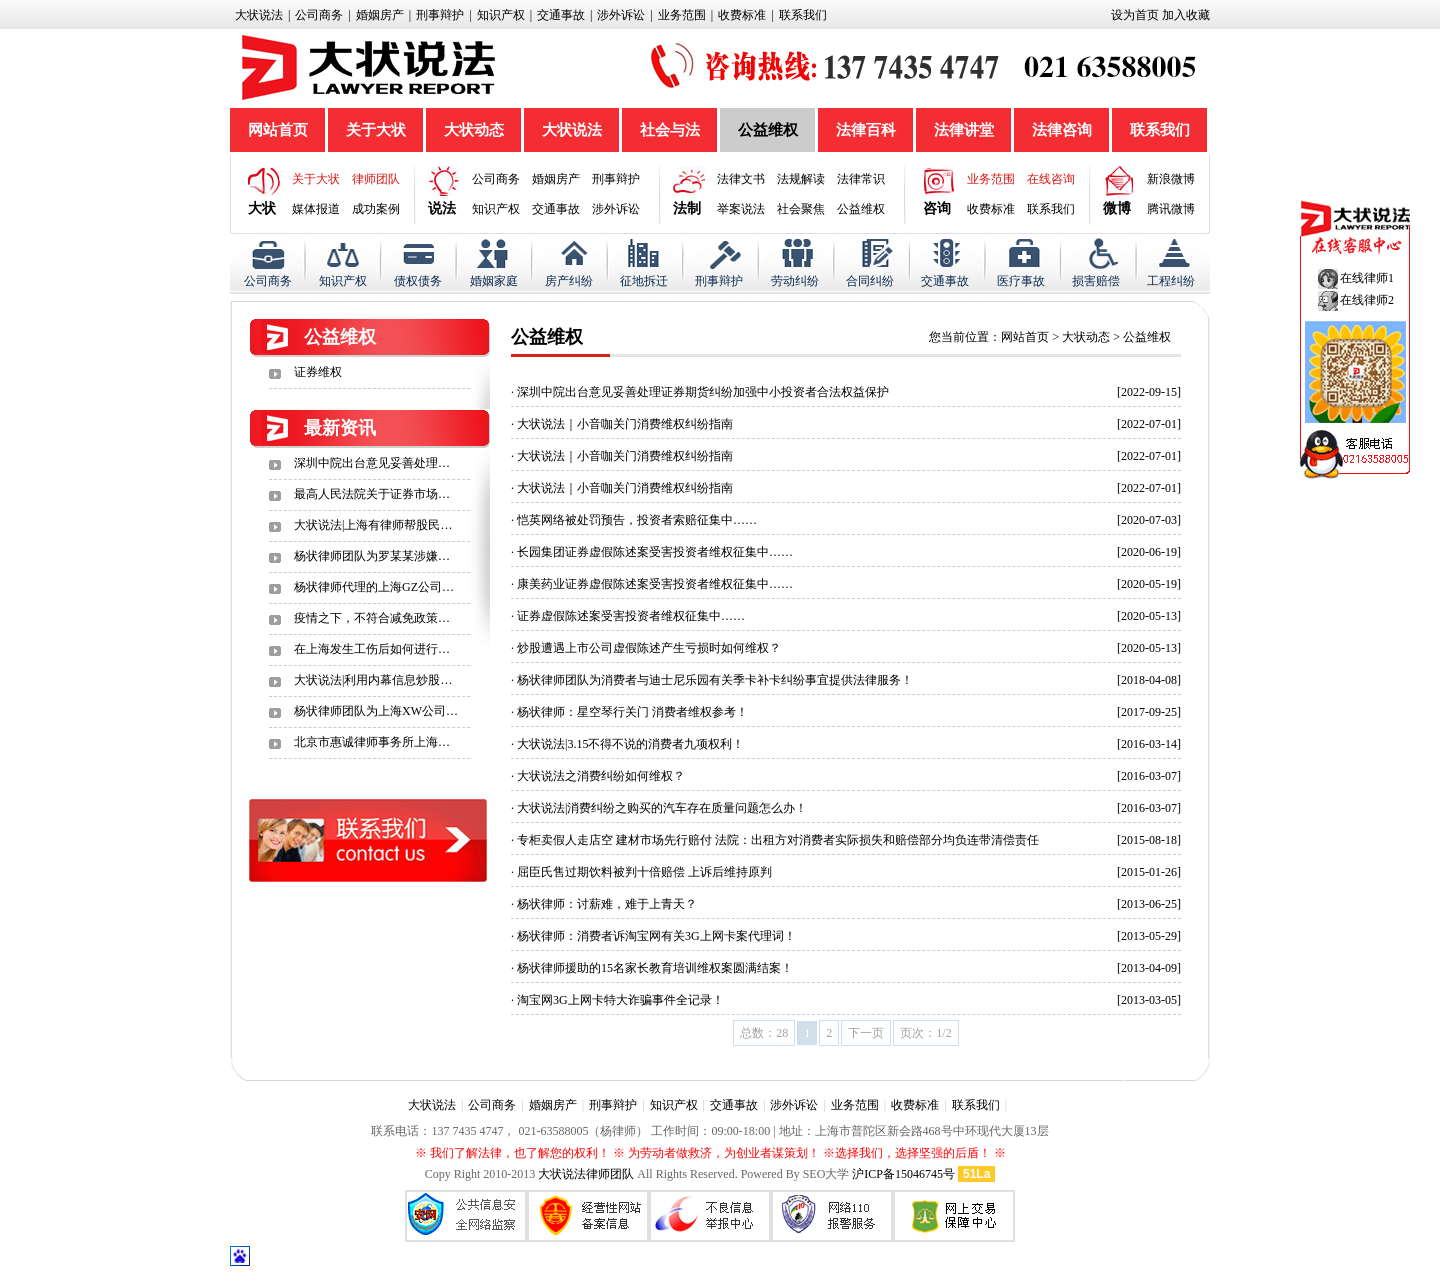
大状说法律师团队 (586, 1174)
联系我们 (803, 15)
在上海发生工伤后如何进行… (372, 649)
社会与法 (670, 130)
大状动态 (474, 130)
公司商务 (319, 15)
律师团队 (376, 179)
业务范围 (682, 15)
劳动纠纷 (795, 281)
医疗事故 (1021, 281)
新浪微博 (1171, 179)
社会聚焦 (801, 209)
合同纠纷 (870, 281)
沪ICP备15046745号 (903, 1174)
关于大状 (376, 130)
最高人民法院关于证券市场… (372, 494)
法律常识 (861, 179)
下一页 (866, 1033)
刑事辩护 (440, 15)
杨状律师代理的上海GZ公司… (374, 587)
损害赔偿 (1096, 281)
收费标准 (742, 15)
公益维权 (768, 130)
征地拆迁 (644, 281)
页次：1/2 (925, 1033)
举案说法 (741, 209)
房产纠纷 (569, 281)
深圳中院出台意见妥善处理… (372, 463)
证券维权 (318, 372)
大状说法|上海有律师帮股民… (373, 525)
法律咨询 (1062, 130)
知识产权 (501, 15)
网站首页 (278, 130)
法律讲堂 (964, 130)
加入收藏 (1186, 15)
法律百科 (866, 130)
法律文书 (741, 179)
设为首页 (1135, 15)
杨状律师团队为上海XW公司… (376, 711)
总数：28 (764, 1033)
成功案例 (376, 209)
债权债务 (418, 281)
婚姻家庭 (494, 281)
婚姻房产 (380, 15)
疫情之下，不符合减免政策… (372, 618)
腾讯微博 (1171, 209)
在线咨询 (1051, 179)
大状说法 (259, 15)
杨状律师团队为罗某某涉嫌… (372, 556)
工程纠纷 (1171, 281)
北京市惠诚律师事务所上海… (372, 742)
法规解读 (801, 179)
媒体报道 (316, 209)
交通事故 (561, 15)
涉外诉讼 (621, 15)
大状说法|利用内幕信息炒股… (373, 680)
